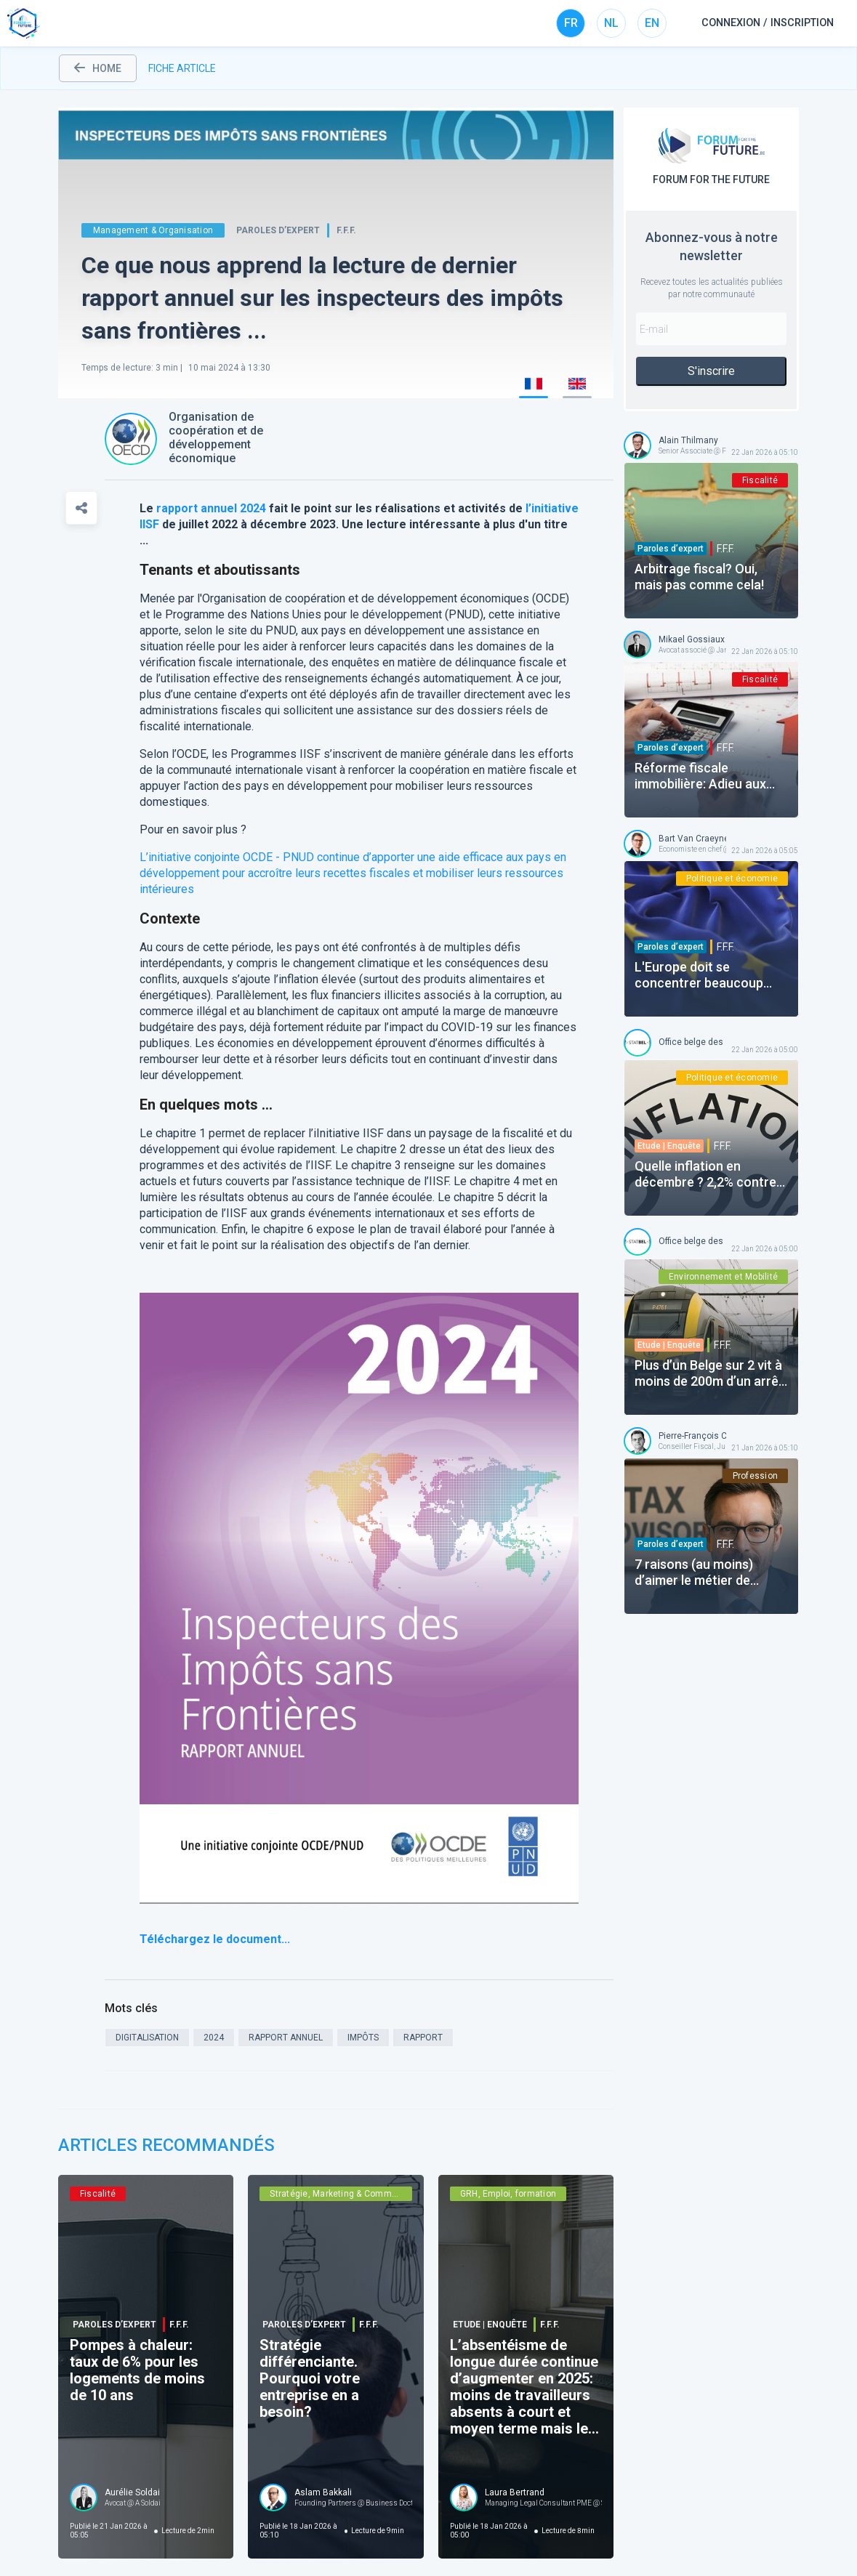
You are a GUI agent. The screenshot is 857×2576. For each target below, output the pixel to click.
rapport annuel (196, 508)
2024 (253, 508)
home (97, 68)
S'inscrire (711, 371)
